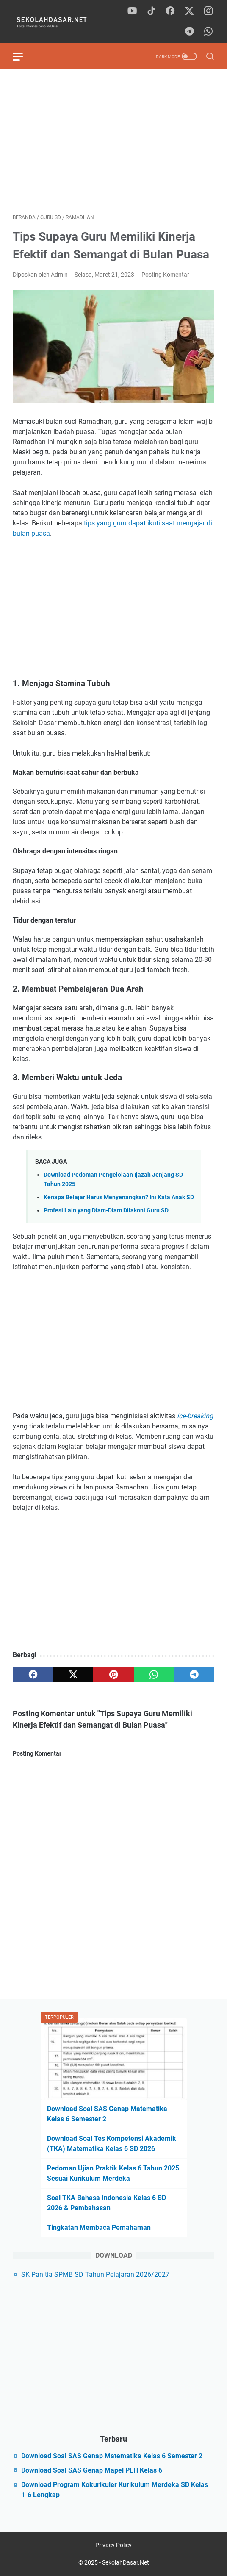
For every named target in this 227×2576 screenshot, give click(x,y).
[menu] (23, 56)
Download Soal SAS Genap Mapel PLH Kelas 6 (91, 2470)
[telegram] (189, 32)
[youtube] (132, 11)
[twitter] (189, 11)
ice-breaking (195, 1416)
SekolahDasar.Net (125, 2562)
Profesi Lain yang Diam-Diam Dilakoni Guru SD (106, 1210)
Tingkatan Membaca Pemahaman (99, 2227)
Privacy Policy (113, 2545)
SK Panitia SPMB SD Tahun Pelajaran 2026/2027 (95, 2274)
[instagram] (208, 11)
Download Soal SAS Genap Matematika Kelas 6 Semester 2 (111, 2456)
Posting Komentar (165, 274)
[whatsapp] (208, 32)
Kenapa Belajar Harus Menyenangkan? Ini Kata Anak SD (119, 1197)
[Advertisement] (113, 141)
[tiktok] (151, 11)
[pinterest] (113, 1674)
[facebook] (170, 11)
